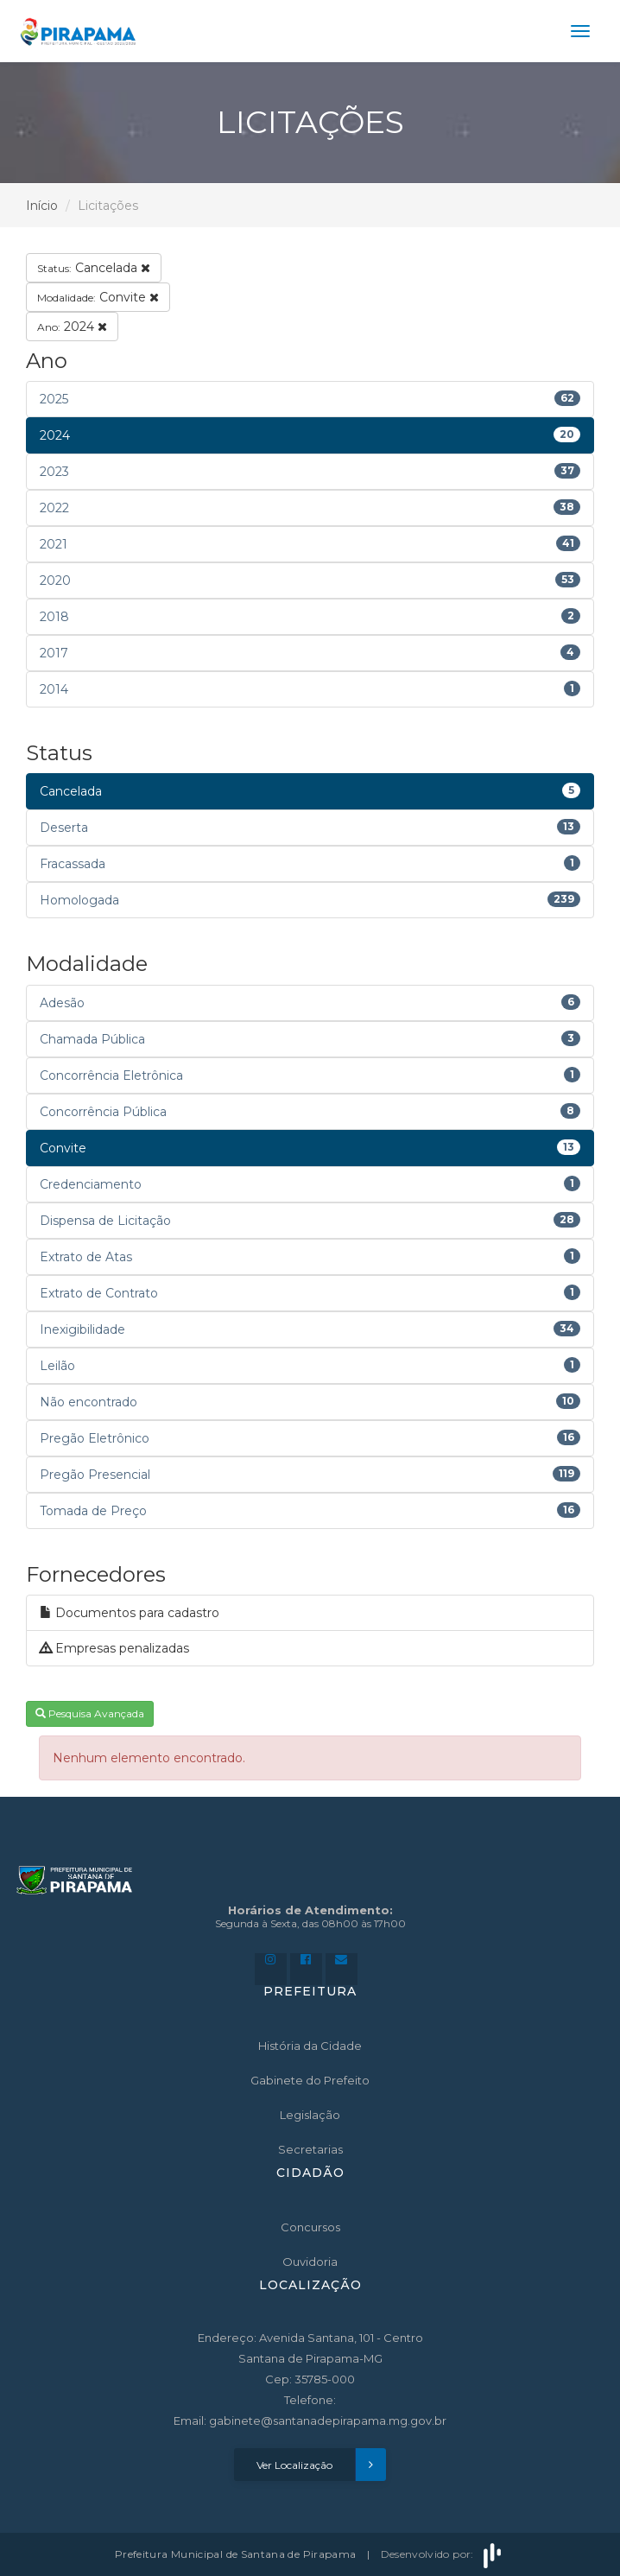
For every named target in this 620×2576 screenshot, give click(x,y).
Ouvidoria (310, 2261)
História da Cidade (310, 2046)
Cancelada (93, 268)
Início (42, 205)
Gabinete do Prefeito (310, 2080)
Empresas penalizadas (114, 1648)
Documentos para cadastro (129, 1613)
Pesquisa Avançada (89, 1713)
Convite (98, 297)
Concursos (310, 2227)
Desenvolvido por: (443, 2553)
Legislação (310, 2115)
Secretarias (310, 2149)
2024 (72, 326)
